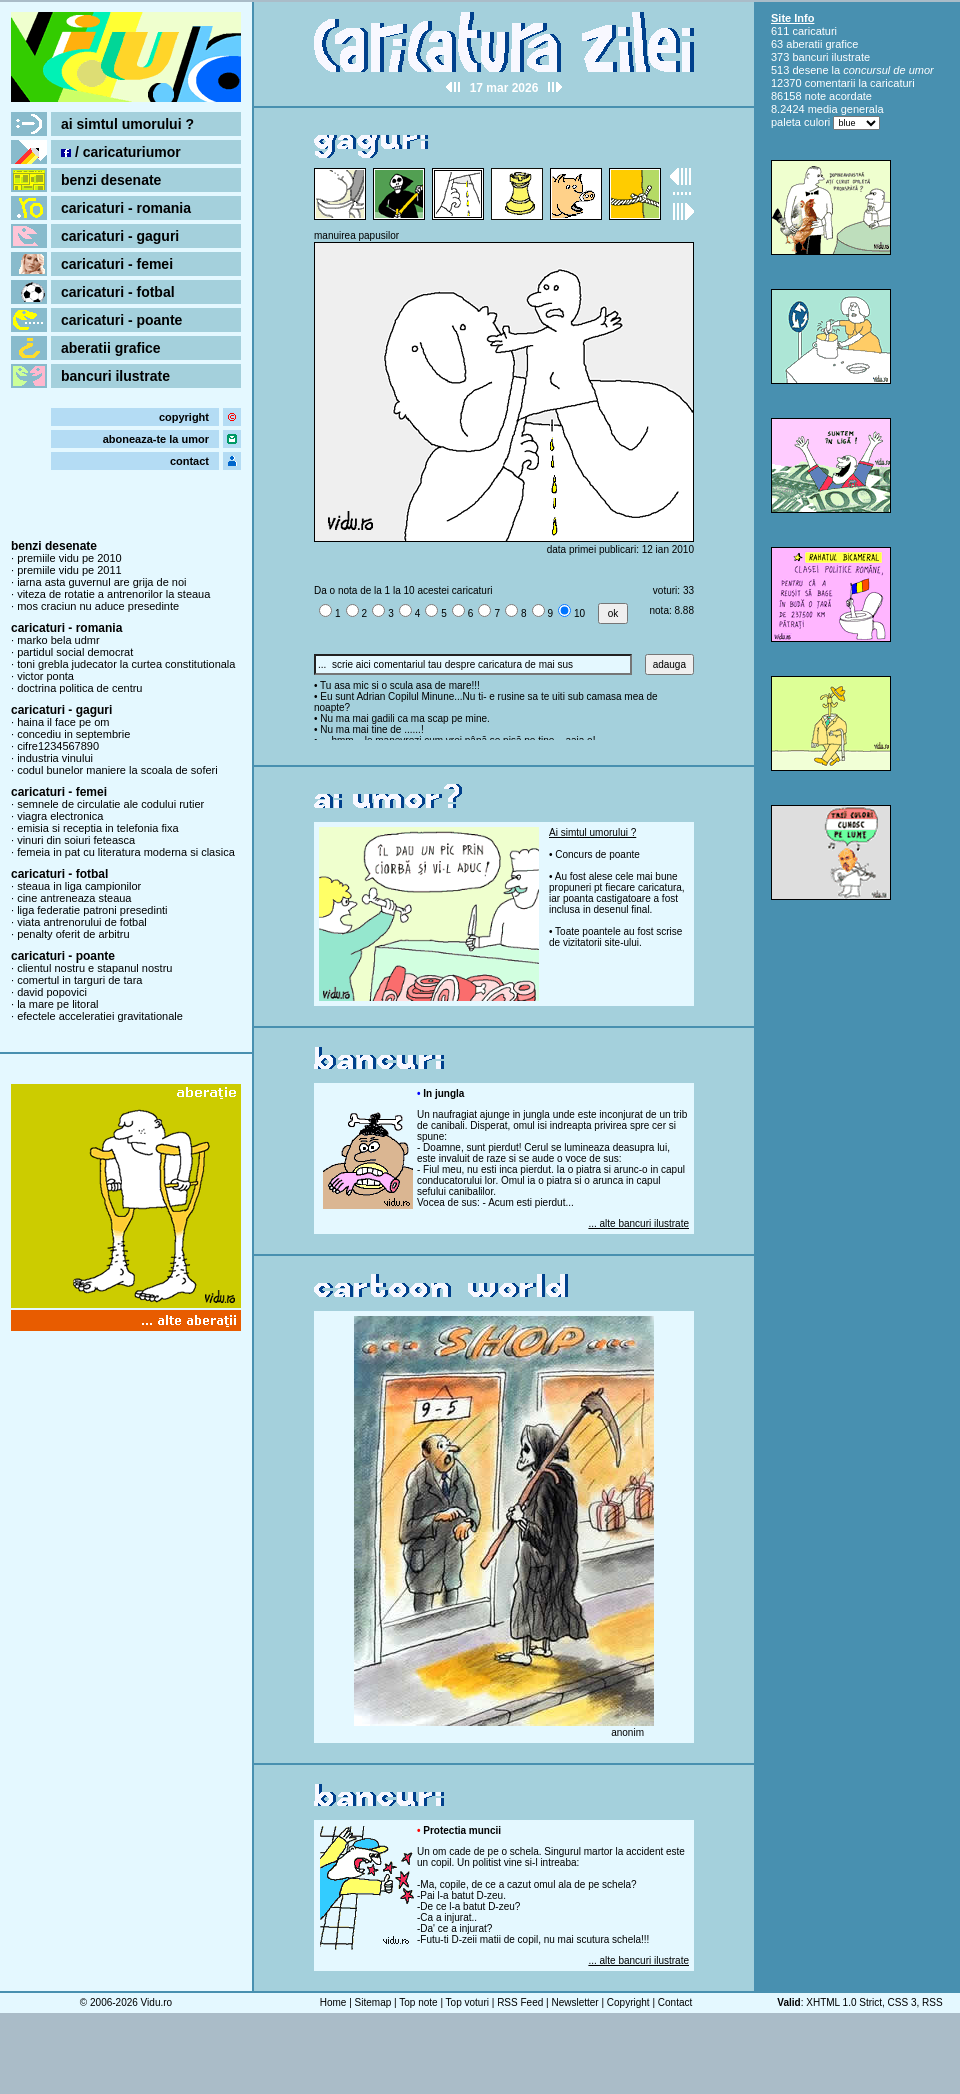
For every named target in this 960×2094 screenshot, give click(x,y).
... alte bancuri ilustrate (638, 1223)
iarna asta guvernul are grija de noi (101, 582)
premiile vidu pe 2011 (69, 570)
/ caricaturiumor (121, 152)
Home (333, 2002)
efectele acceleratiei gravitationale (100, 1016)
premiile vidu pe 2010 (69, 558)
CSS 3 (902, 2002)
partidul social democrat (75, 652)
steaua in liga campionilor (79, 886)
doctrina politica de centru (79, 688)
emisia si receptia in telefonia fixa (97, 828)
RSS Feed (520, 2002)
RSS (932, 2002)
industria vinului (55, 758)
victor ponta (45, 676)
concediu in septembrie (73, 734)
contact (189, 461)
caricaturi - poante (121, 320)
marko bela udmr (58, 640)
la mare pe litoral (57, 1004)
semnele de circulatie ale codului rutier (110, 804)
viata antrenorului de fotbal (82, 922)
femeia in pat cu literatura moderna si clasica (126, 852)
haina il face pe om (63, 722)
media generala (846, 109)
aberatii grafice (111, 348)
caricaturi (814, 31)
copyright (184, 417)
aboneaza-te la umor (156, 439)
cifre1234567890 (58, 746)
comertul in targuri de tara (79, 980)
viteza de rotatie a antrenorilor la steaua (113, 594)
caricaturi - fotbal (118, 292)
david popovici (52, 992)
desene (810, 70)
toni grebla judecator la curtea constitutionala (126, 664)
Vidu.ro (157, 2002)
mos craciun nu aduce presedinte (98, 606)
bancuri (810, 57)
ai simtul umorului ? (127, 124)
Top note (418, 2002)
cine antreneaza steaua (74, 898)
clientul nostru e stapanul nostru (94, 968)
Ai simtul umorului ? (592, 832)
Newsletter (574, 2002)
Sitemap (373, 2002)
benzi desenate (111, 180)
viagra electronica (60, 816)
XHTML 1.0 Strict (844, 2002)
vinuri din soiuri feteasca (76, 840)
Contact (675, 2002)
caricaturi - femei (117, 264)
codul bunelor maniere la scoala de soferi (117, 770)
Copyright (628, 2002)
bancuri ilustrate (115, 376)
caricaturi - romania (126, 208)
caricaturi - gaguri (120, 236)
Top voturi (467, 2002)
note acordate (838, 96)
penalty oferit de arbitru (73, 934)
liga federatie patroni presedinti (92, 910)
